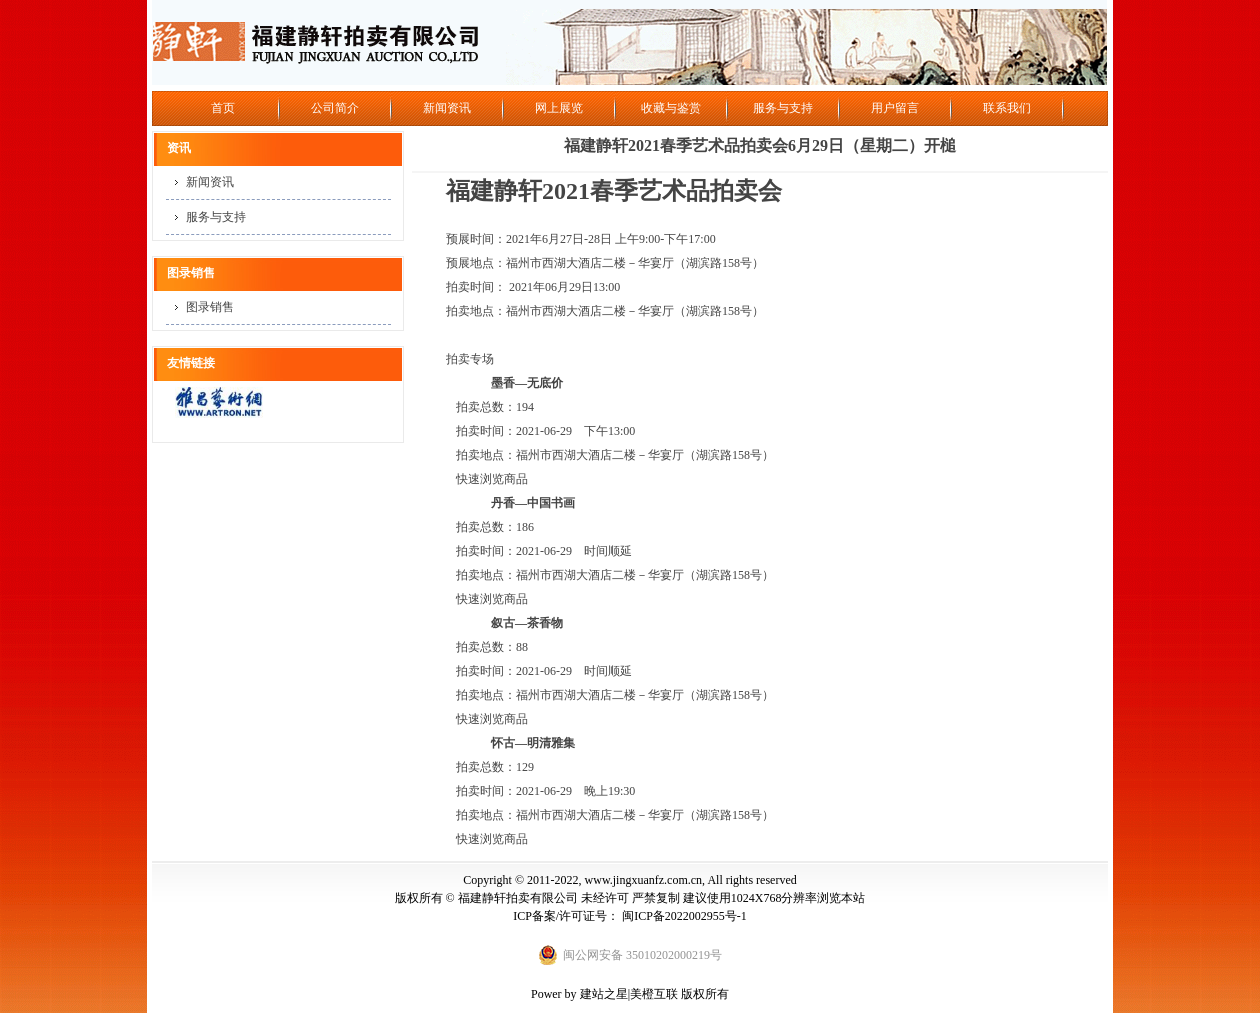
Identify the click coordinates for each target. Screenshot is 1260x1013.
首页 (223, 108)
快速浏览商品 (492, 479)
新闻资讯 (447, 108)
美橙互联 (654, 994)
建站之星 (604, 994)
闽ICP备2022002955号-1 (684, 916)
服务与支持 (783, 108)
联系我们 (1007, 108)
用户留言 (895, 108)
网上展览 (559, 108)
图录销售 (210, 307)
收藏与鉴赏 (671, 108)
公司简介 (335, 108)
